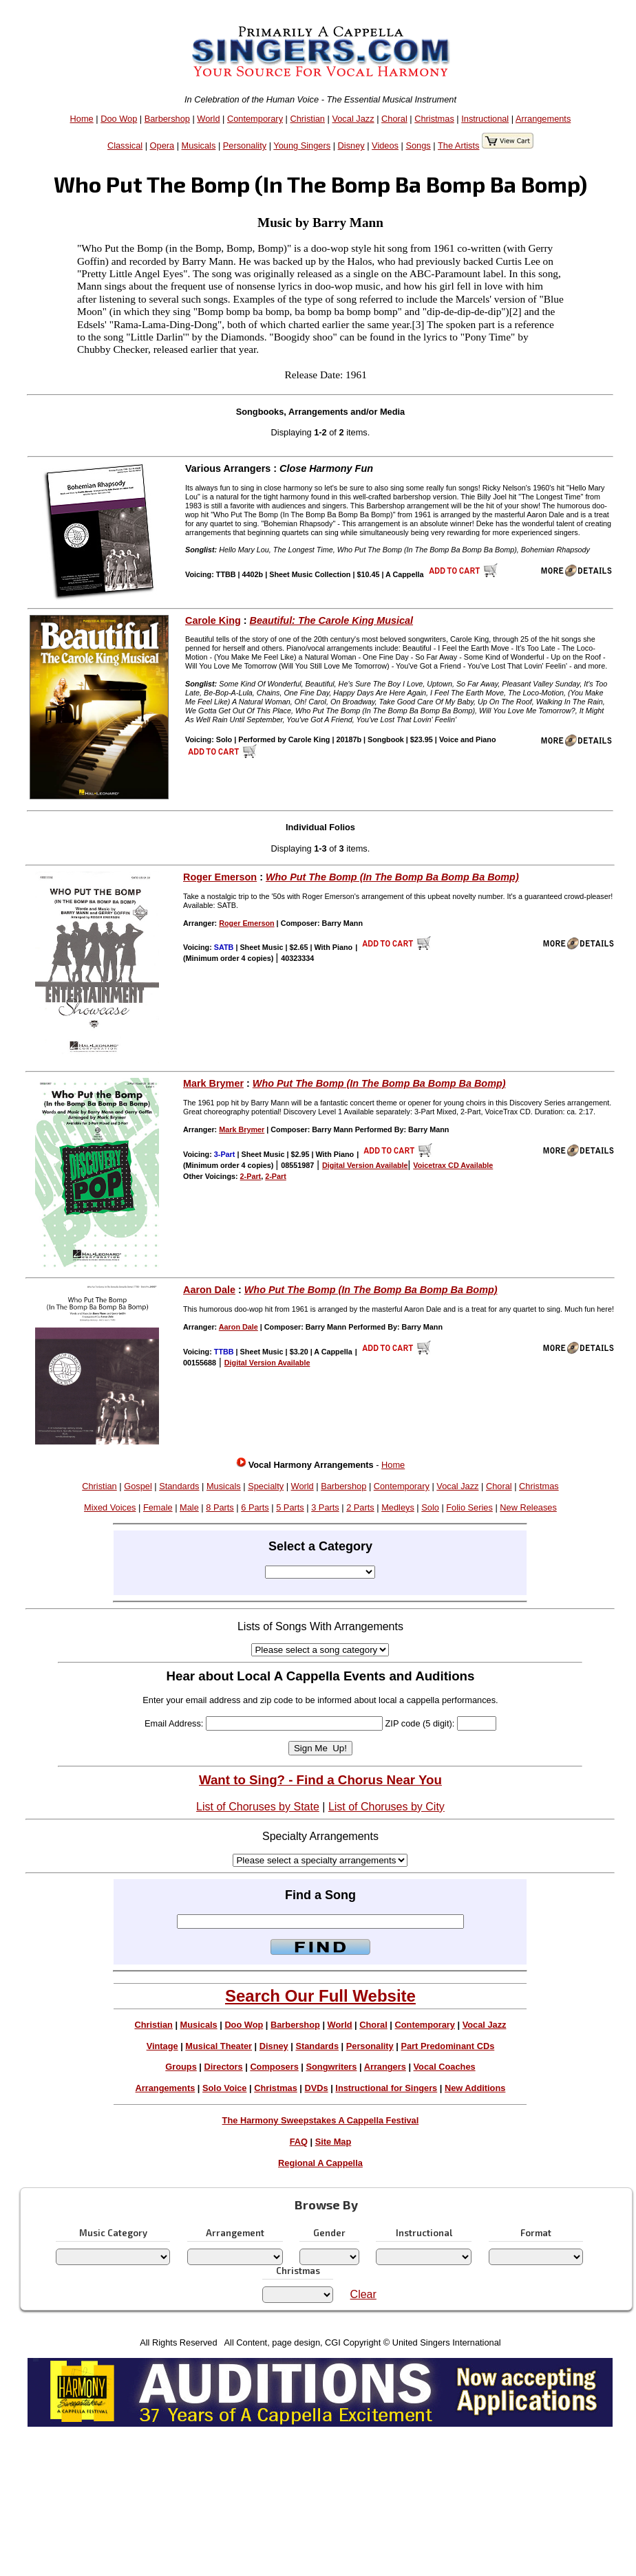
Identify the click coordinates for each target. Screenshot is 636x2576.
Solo (430, 1507)
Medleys (397, 1507)
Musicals (199, 145)
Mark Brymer (213, 1083)
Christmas (434, 118)
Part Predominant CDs (447, 2046)
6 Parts (255, 1507)
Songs (417, 145)
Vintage (162, 2046)
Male (189, 1507)
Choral (394, 118)
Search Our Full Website (320, 1996)
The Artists (458, 145)
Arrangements (543, 118)
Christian (307, 118)
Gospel (138, 1486)
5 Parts (290, 1507)
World (208, 118)
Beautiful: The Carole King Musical (331, 620)
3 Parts (325, 1507)
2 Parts (360, 1507)
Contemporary (255, 118)
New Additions (475, 2088)
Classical (124, 145)
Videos (385, 145)
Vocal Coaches (445, 2066)
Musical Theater (218, 2046)
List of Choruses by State (257, 1806)
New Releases (528, 1507)
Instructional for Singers (386, 2088)
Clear (363, 2294)
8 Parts (220, 1507)
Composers (274, 2066)
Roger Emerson (220, 877)
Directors (223, 2066)
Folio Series (469, 1507)
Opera (162, 145)
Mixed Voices (110, 1507)
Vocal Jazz (353, 118)
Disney (351, 145)
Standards (179, 1486)
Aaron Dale (209, 1289)
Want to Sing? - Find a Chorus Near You (320, 1780)
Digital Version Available (365, 1165)
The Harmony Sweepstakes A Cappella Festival (320, 2120)
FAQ (299, 2141)
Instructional (485, 118)
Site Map (333, 2141)
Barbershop (167, 118)
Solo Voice (224, 2088)
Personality (244, 145)
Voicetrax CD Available (453, 1165)
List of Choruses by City (386, 1806)
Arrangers (385, 2066)
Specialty (266, 1486)
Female (158, 1507)
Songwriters (331, 2066)
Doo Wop (118, 118)
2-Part (251, 1176)
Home (82, 118)
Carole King (213, 620)
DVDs (316, 2088)
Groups (181, 2066)
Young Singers (301, 145)
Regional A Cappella (320, 2163)
